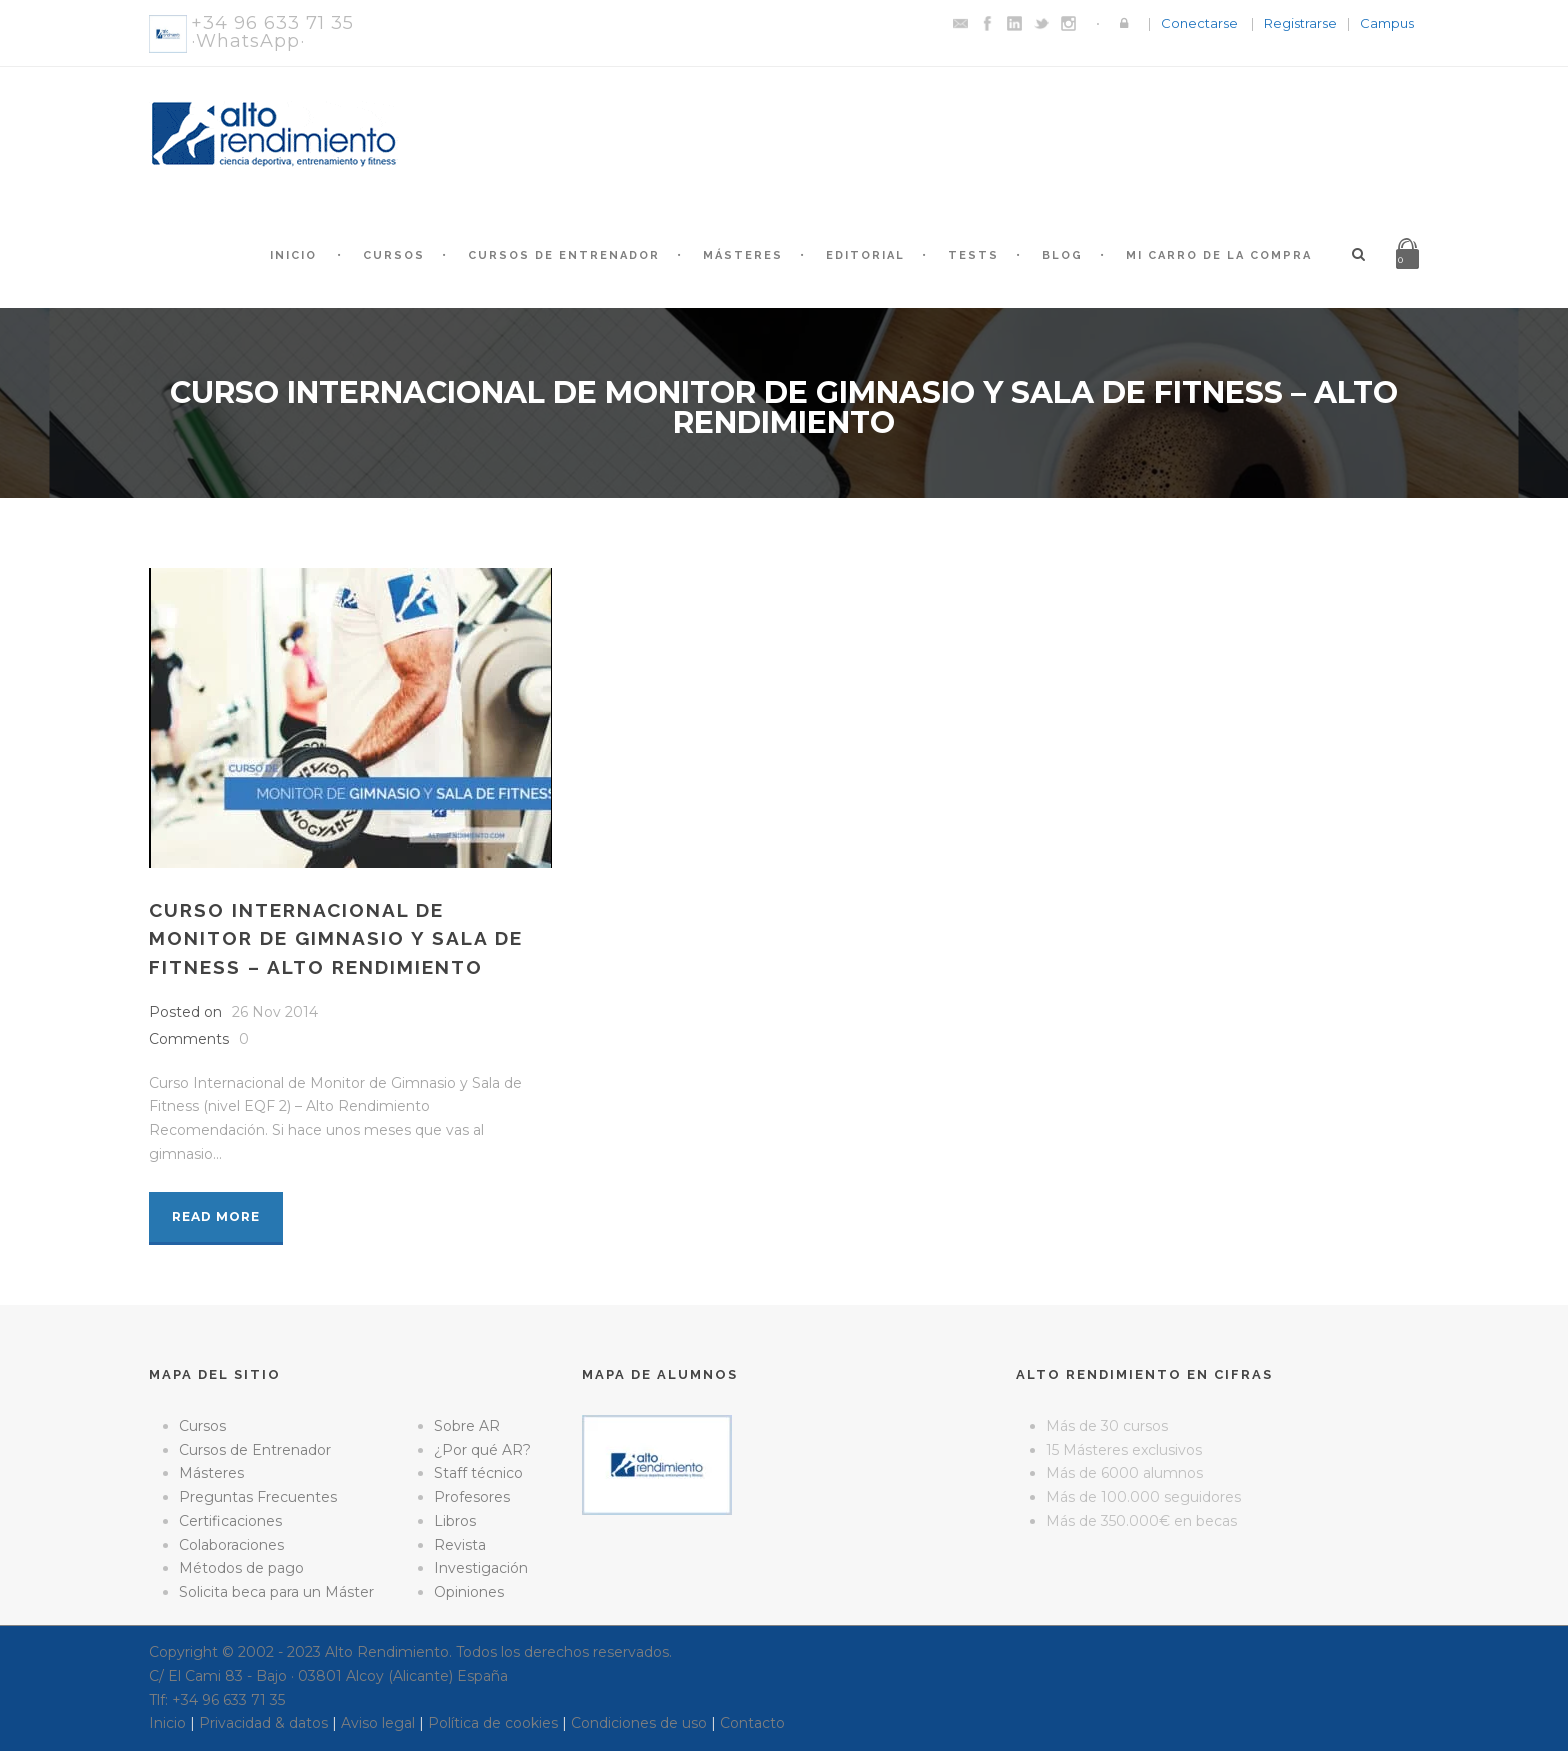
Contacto (752, 1723)
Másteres (743, 255)
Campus (1387, 23)
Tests (973, 255)
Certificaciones (230, 1521)
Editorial (865, 255)
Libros (455, 1521)
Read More (216, 1216)
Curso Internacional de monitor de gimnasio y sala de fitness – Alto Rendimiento (336, 938)
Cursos (394, 255)
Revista (460, 1545)
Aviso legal (378, 1723)
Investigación (481, 1568)
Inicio (293, 255)
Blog (1062, 255)
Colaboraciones (231, 1545)
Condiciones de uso (639, 1723)
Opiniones (469, 1592)
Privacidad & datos (263, 1723)
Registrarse (1300, 23)
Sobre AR (467, 1426)
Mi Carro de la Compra (1219, 255)
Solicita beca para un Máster (276, 1592)
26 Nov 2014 (275, 1012)
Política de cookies (493, 1723)
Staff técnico (478, 1473)
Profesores (472, 1497)
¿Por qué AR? (482, 1450)
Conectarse (1199, 23)
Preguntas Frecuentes (258, 1497)
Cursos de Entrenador (564, 255)
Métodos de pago (241, 1568)
